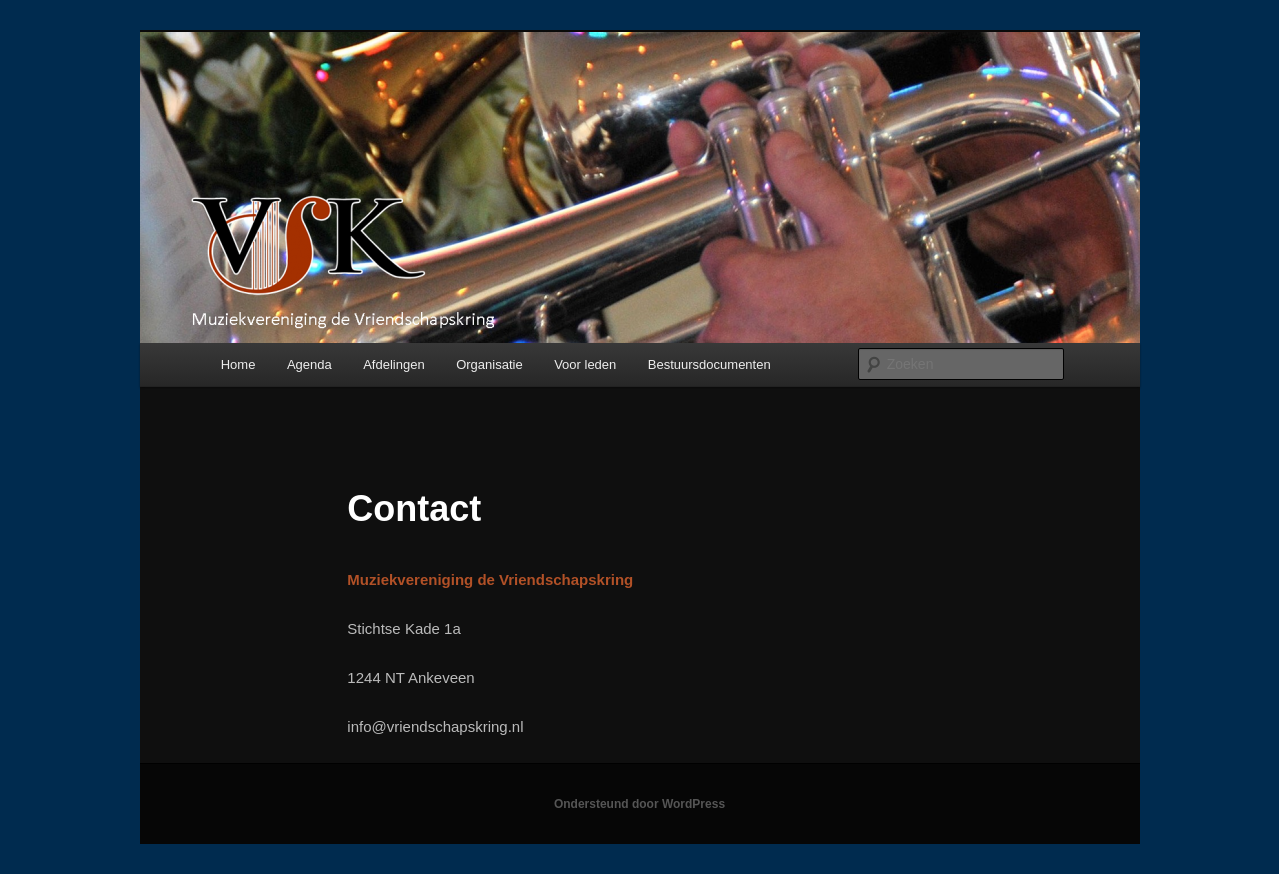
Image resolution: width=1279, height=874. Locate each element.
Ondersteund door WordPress (639, 804)
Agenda (309, 364)
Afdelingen (393, 364)
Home (238, 364)
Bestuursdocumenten (709, 364)
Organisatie (489, 364)
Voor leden (585, 364)
